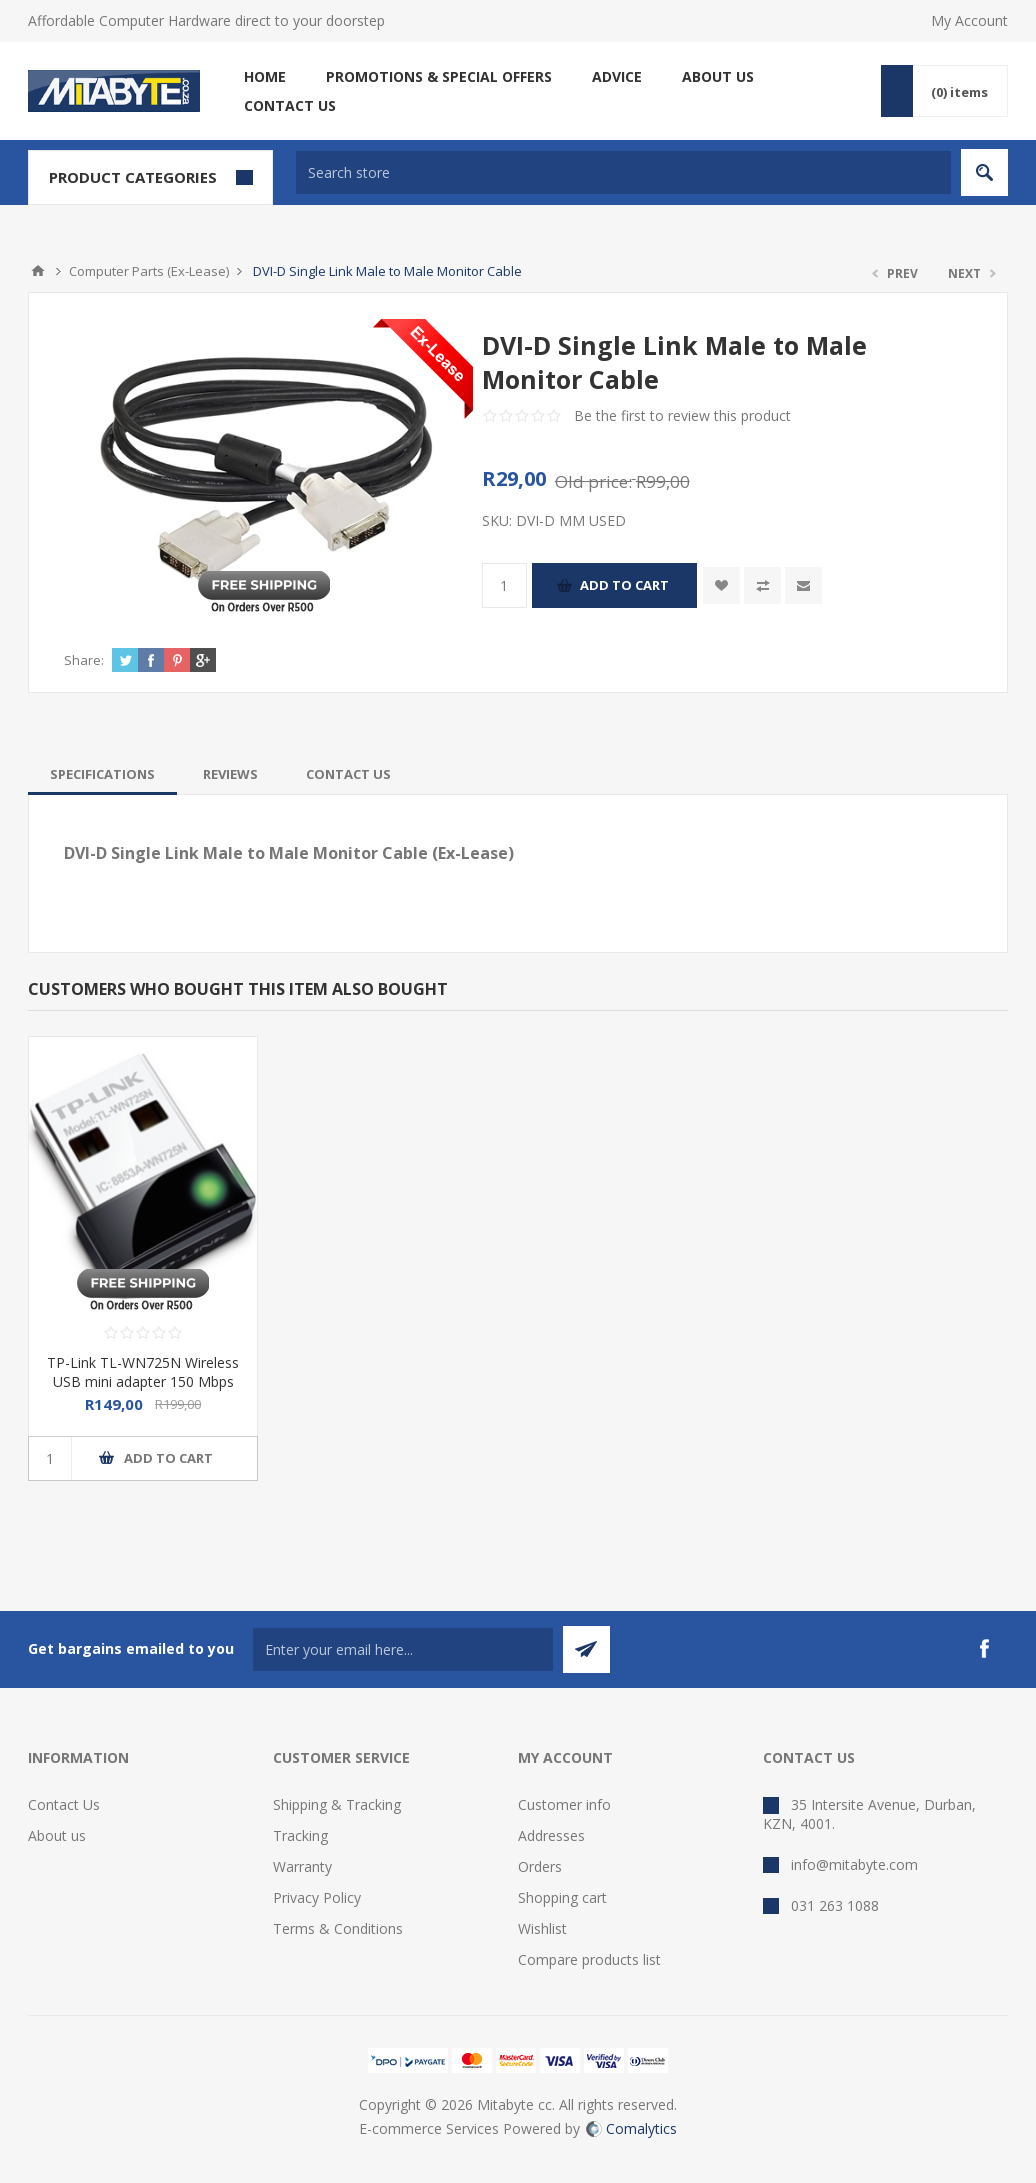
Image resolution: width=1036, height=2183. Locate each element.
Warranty (302, 1866)
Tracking (300, 1835)
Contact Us (64, 1804)
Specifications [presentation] (102, 774)
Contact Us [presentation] (348, 774)
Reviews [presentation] (230, 774)
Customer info (564, 1804)
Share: (84, 660)
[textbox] (623, 172)
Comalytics (631, 2128)
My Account (969, 20)
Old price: (593, 481)
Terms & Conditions (338, 1928)
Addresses (551, 1835)
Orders (540, 1866)
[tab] (102, 774)
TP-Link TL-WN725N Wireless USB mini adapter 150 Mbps (143, 1372)
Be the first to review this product (682, 415)
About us (57, 1835)
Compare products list (589, 1959)
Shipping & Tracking (337, 1804)
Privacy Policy (317, 1897)
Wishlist (542, 1928)
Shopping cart (562, 1897)
